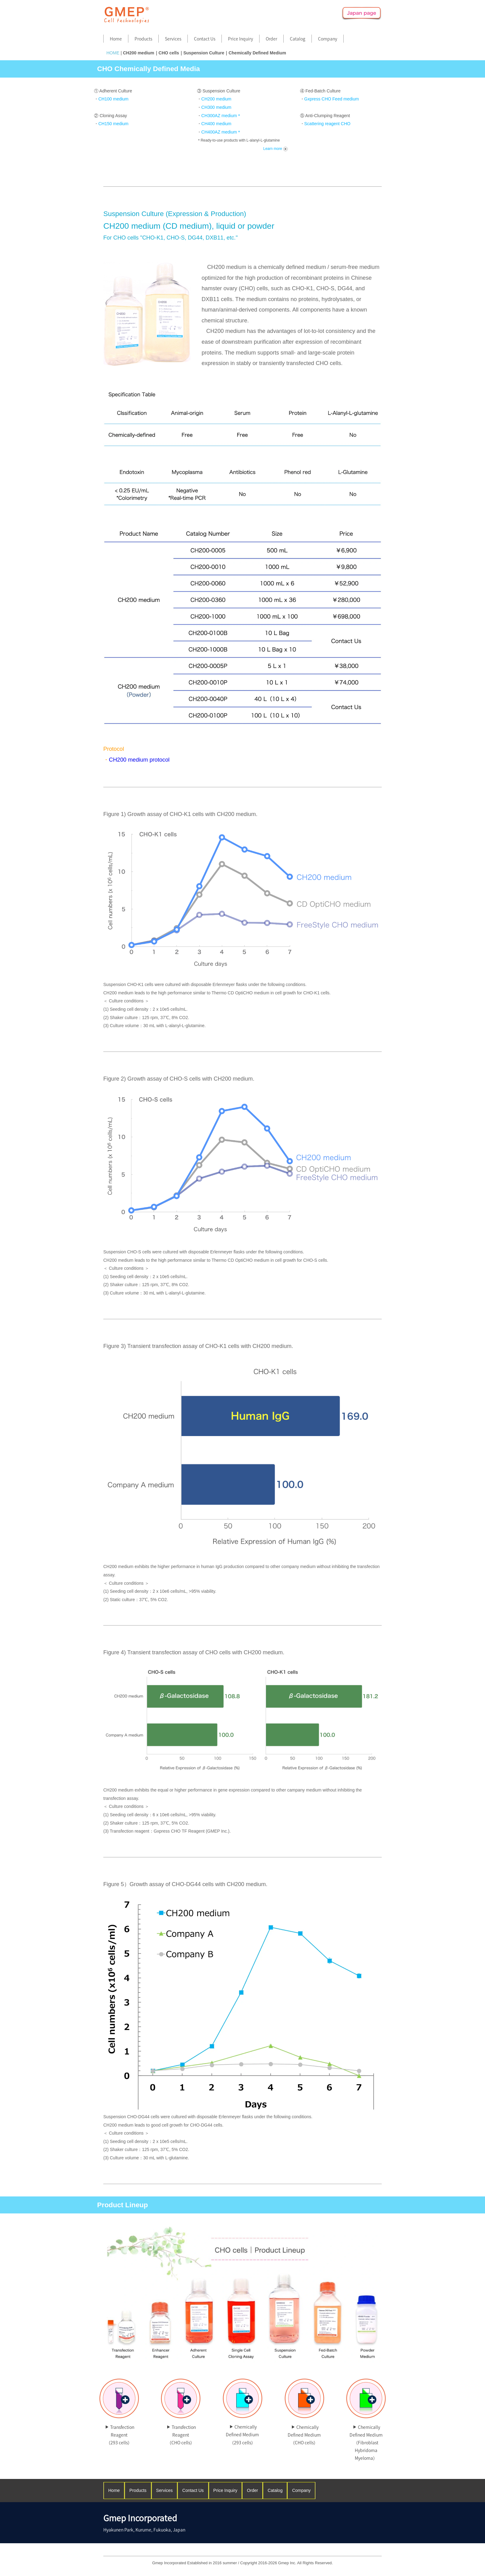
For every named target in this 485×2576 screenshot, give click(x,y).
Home (116, 39)
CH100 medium (113, 98)
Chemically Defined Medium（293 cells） (242, 2434)
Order (271, 39)
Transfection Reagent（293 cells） (119, 2435)
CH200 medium (216, 98)
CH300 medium (216, 107)
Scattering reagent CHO (327, 123)
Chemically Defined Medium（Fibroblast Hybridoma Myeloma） (366, 2442)
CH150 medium (113, 123)
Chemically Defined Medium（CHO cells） (304, 2435)
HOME (112, 52)
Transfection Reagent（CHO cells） (181, 2435)
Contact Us (204, 39)
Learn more (275, 149)
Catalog (297, 39)
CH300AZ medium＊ (221, 115)
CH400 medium (216, 123)
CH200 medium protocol (139, 760)
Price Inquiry (240, 39)
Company (327, 39)
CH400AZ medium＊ (221, 132)
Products (143, 39)
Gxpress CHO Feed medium (331, 98)
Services (173, 39)
